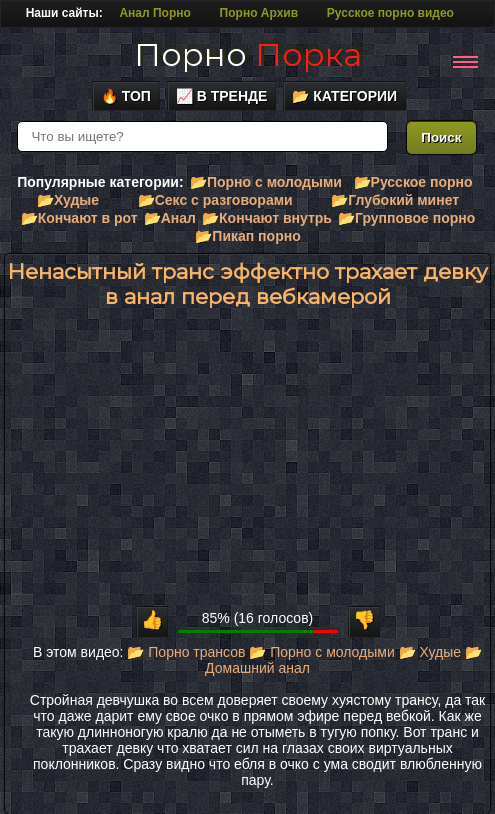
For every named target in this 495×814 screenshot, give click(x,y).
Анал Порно (154, 13)
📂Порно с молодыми (266, 182)
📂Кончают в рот (79, 218)
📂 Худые (430, 652)
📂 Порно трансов (186, 652)
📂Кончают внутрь (267, 218)
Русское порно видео (390, 13)
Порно (248, 54)
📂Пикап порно (247, 236)
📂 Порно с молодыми (321, 652)
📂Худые (68, 200)
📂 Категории (344, 96)
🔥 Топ (126, 96)
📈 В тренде (222, 96)
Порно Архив (259, 13)
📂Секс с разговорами (215, 200)
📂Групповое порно (406, 218)
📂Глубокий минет (395, 200)
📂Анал (170, 218)
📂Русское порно (413, 182)
